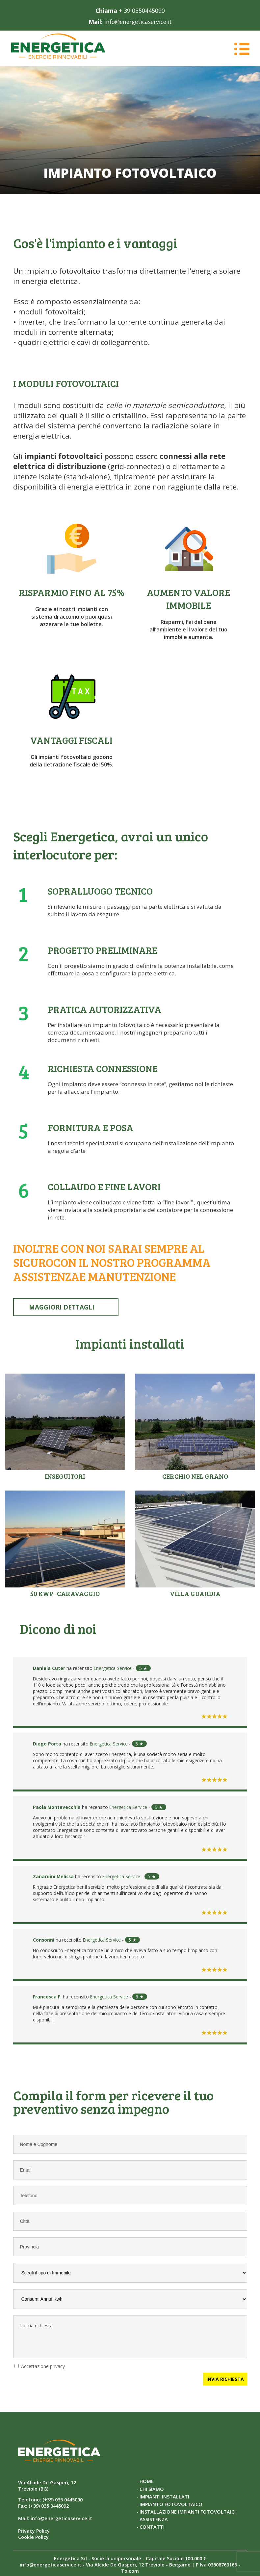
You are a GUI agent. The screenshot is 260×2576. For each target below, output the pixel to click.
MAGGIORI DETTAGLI (63, 1306)
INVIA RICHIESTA (225, 2376)
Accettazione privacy (43, 2363)
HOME (147, 2478)
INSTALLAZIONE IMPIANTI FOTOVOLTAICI (188, 2508)
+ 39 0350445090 (142, 10)
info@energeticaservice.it (138, 22)
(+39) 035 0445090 (62, 2497)
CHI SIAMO (152, 2486)
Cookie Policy (33, 2534)
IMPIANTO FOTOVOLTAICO (171, 2501)
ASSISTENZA (154, 2516)
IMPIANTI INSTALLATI (164, 2493)
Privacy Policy (34, 2528)
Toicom (130, 2568)
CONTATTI (152, 2523)
